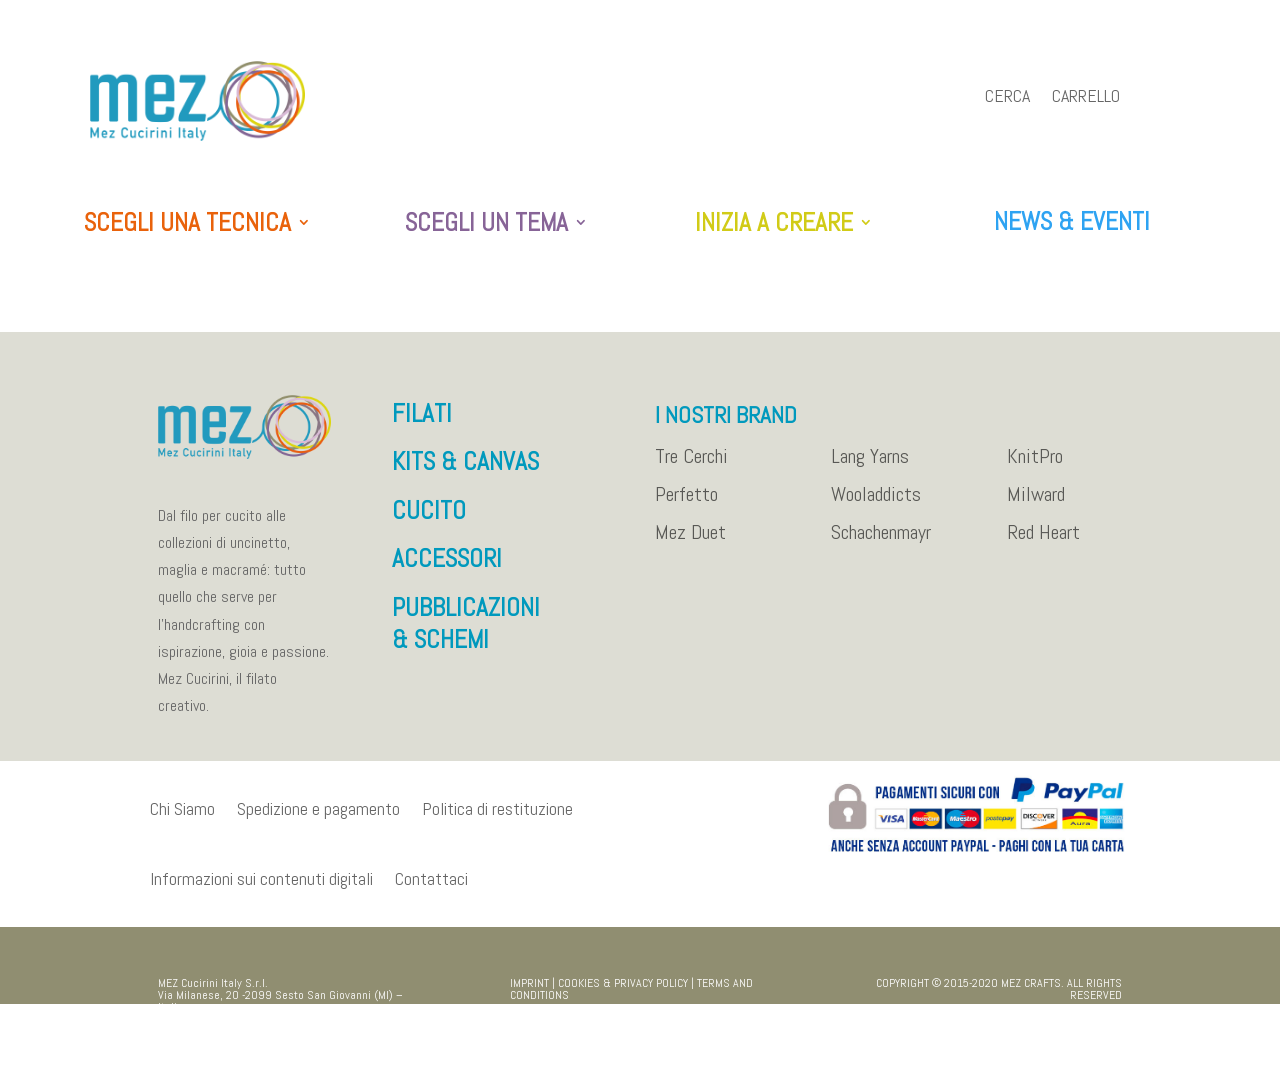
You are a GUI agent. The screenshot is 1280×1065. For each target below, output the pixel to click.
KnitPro (1035, 467)
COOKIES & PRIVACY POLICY (623, 993)
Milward (1036, 505)
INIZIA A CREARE (774, 223)
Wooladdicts (876, 505)
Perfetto (686, 505)
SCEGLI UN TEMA (486, 223)
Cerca (1007, 98)
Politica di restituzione (497, 818)
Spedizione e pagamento (318, 818)
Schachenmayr (881, 543)
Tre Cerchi (691, 467)
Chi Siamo (182, 818)
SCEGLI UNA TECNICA (187, 223)
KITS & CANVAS (465, 471)
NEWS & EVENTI (1072, 221)
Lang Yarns (870, 467)
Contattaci (431, 888)
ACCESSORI (447, 568)
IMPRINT (529, 993)
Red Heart (1043, 543)
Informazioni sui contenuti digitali (261, 888)
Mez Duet (690, 543)
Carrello (1086, 98)
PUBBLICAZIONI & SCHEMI (466, 634)
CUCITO (429, 520)
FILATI (422, 423)
